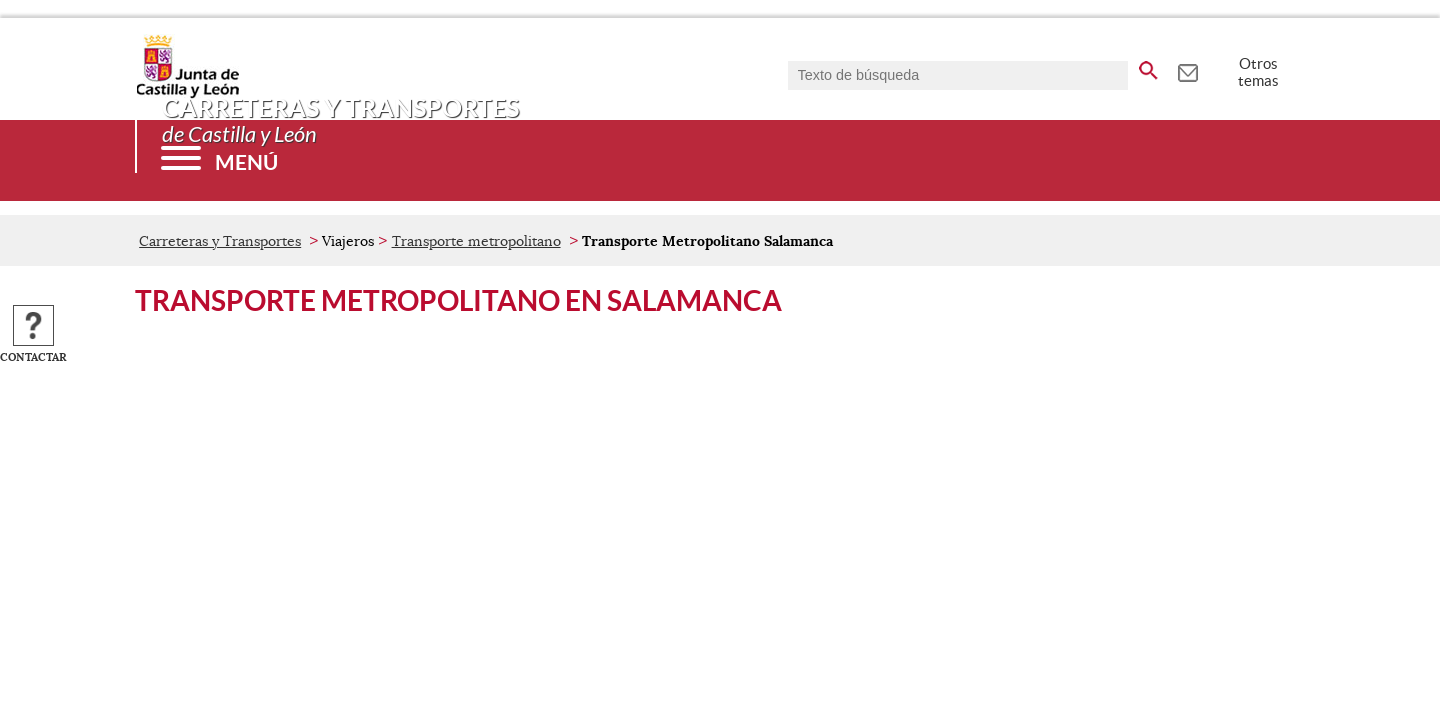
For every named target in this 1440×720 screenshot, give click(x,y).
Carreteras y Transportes (220, 241)
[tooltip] (1187, 70)
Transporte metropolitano (476, 241)
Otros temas (1258, 72)
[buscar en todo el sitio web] (1148, 67)
